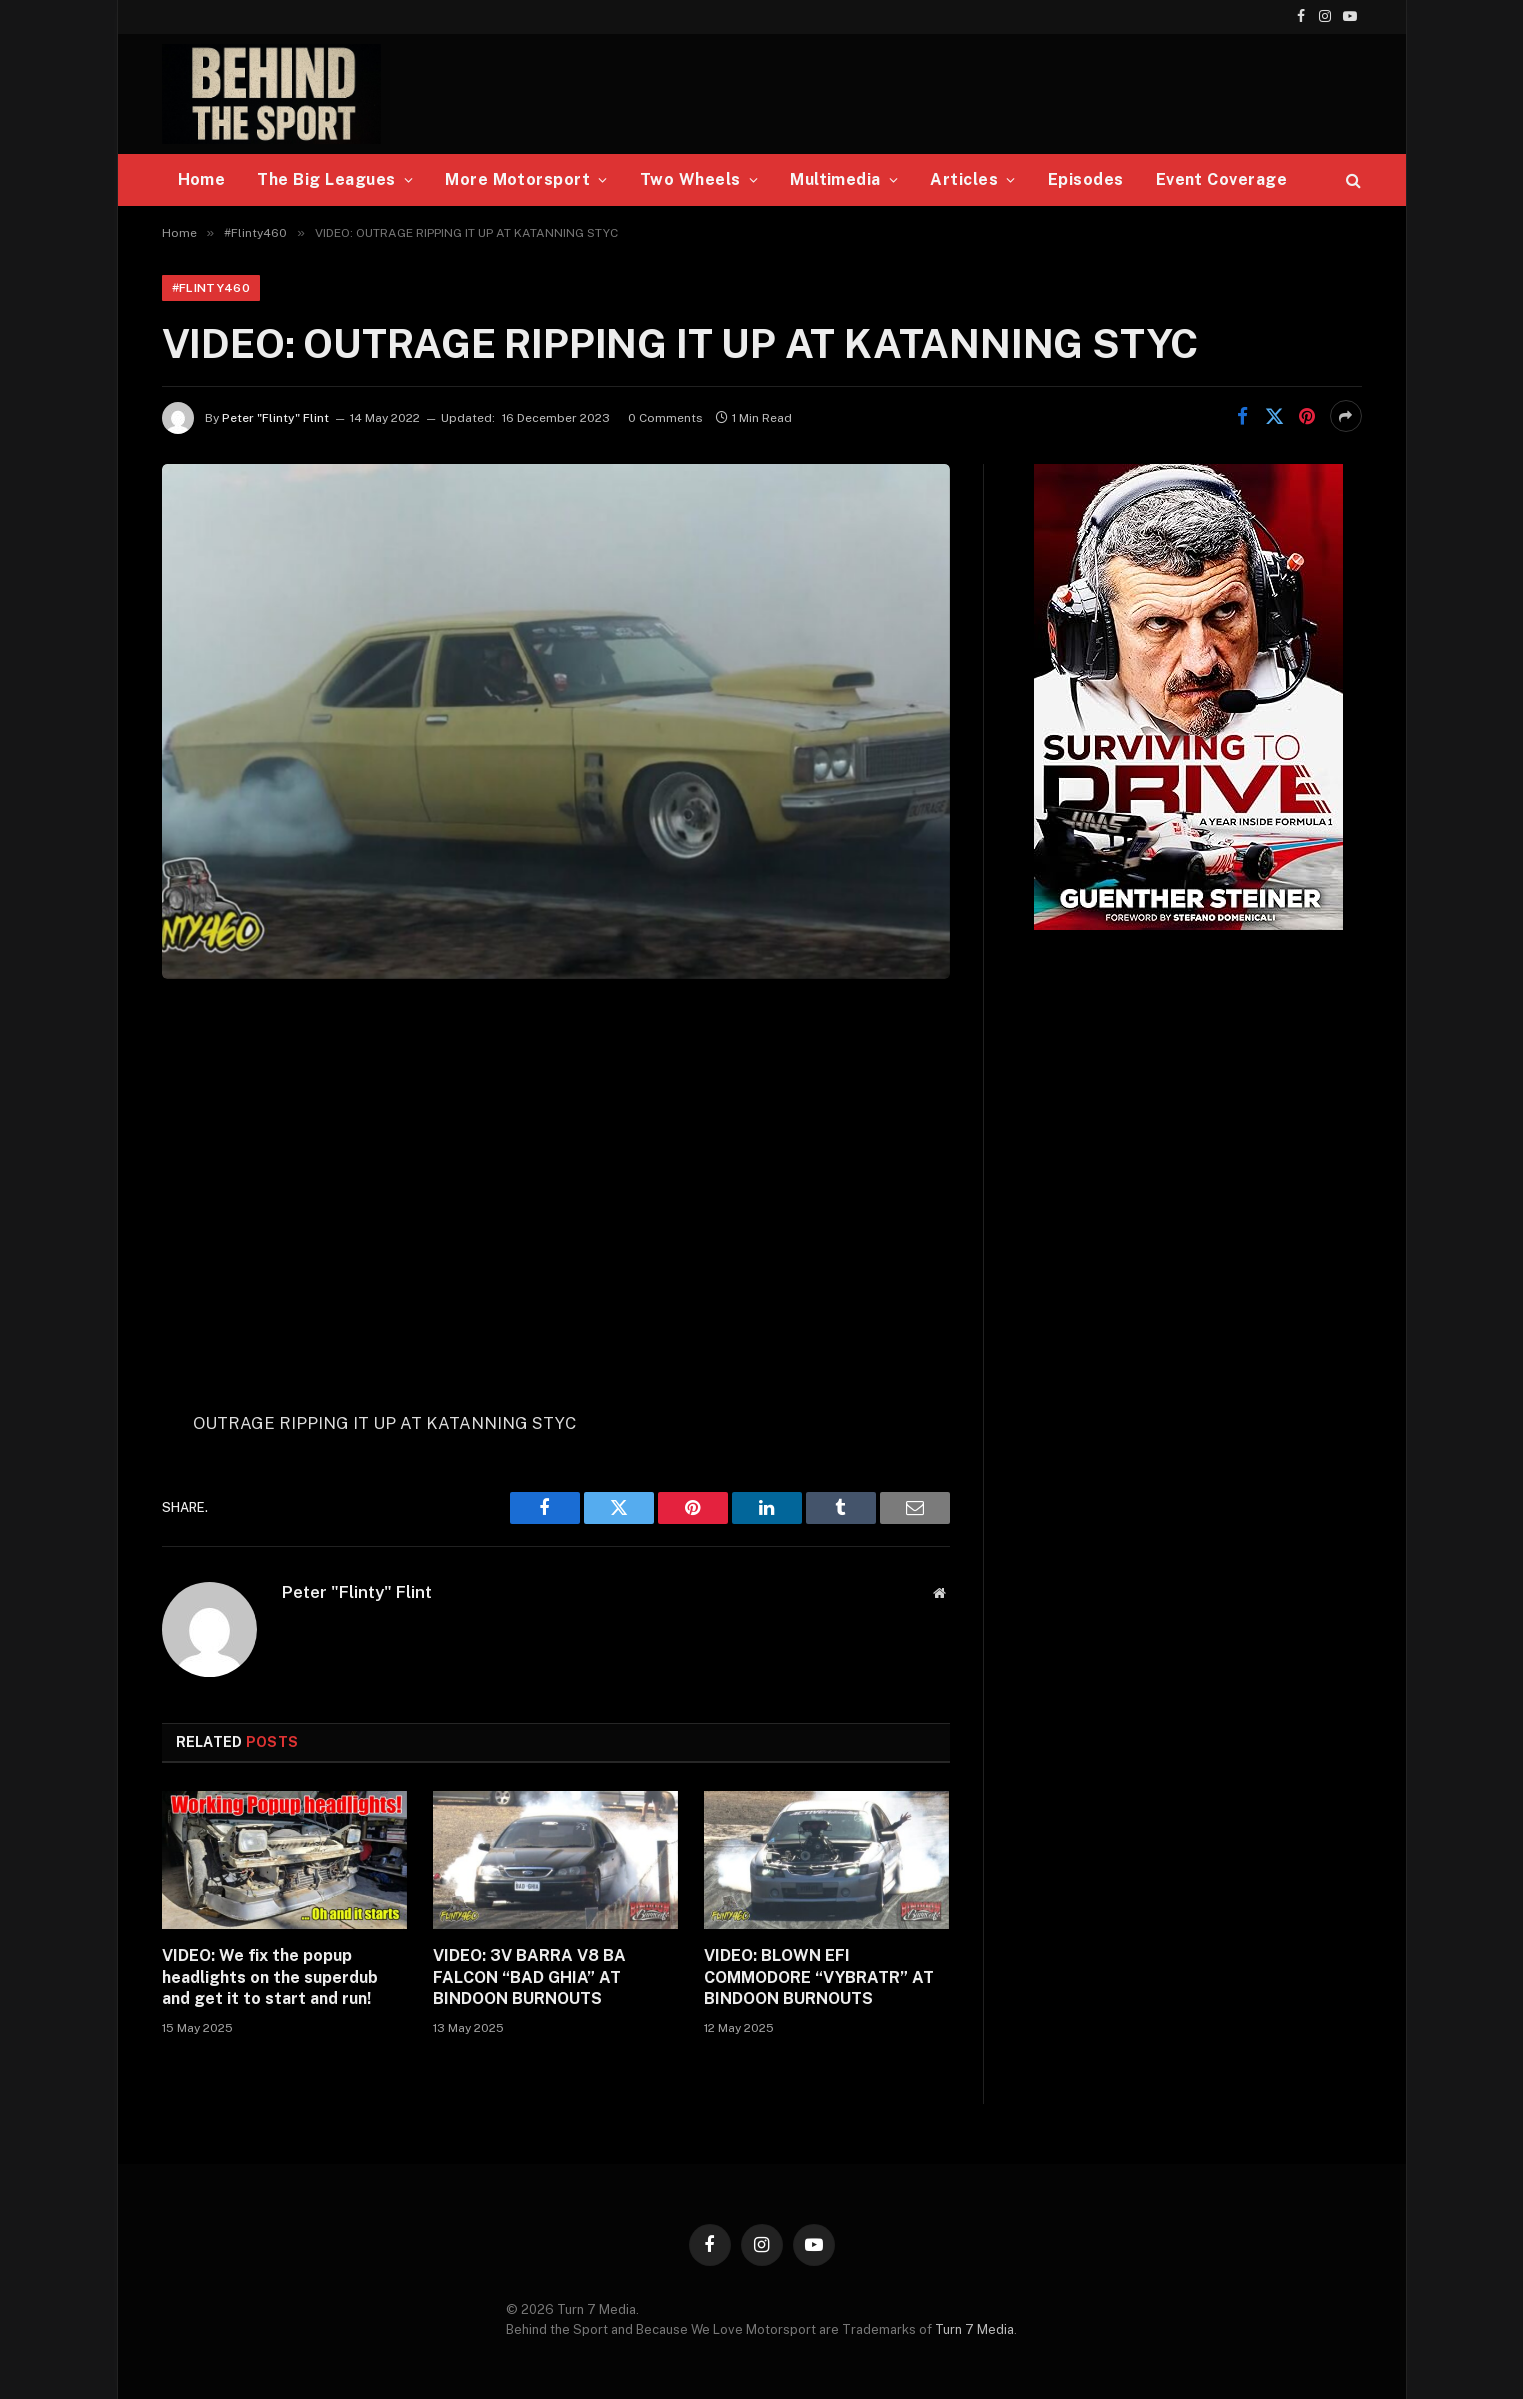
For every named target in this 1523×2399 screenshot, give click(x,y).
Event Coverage (1222, 179)
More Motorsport (517, 179)
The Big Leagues (326, 179)
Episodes (1086, 179)
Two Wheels (690, 179)
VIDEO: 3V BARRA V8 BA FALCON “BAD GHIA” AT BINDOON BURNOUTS (529, 1977)
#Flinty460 (211, 288)
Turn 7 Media (974, 2329)
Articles (964, 179)
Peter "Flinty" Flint (275, 418)
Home (202, 179)
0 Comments (665, 418)
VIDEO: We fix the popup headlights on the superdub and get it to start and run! (270, 1977)
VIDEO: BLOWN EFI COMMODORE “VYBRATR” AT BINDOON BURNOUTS (819, 1977)
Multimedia (835, 179)
